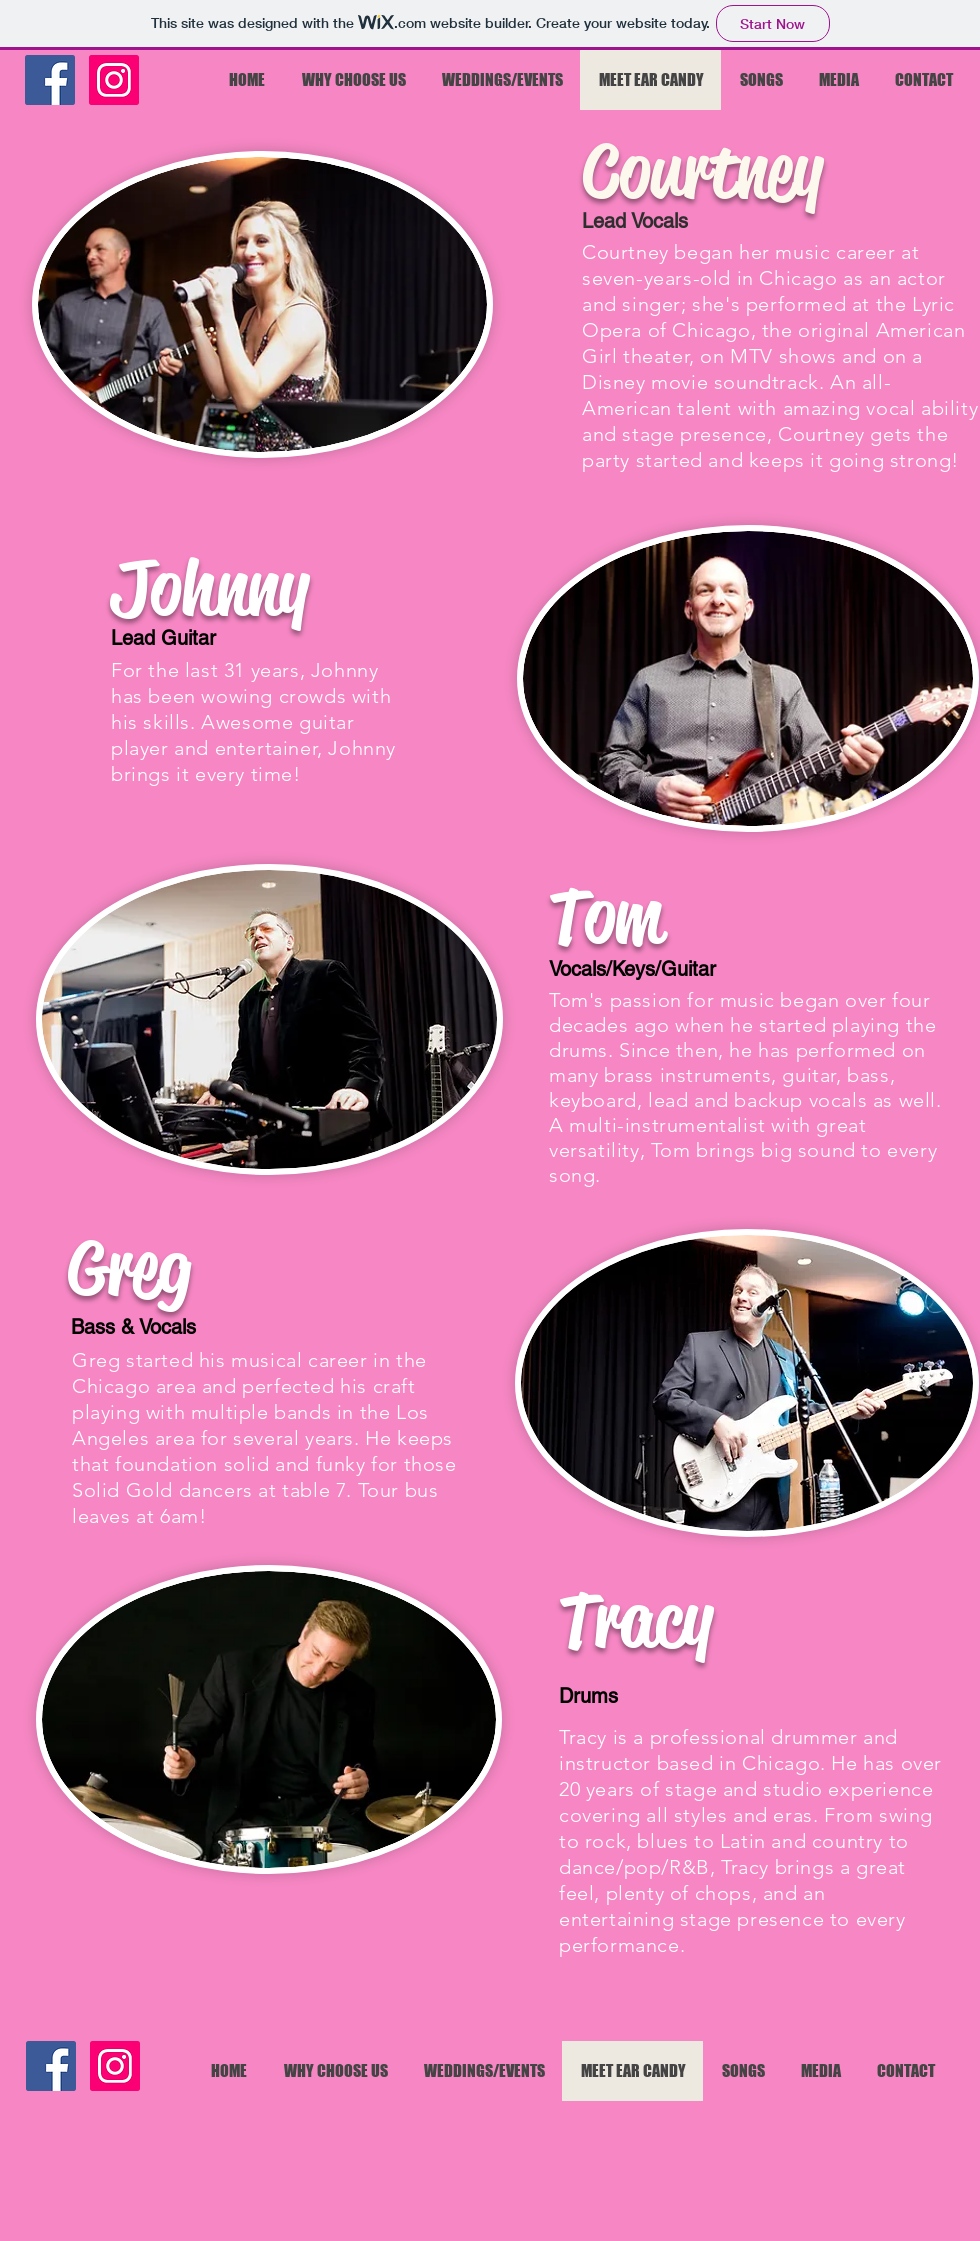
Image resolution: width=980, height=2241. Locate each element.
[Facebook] (50, 80)
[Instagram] (114, 80)
